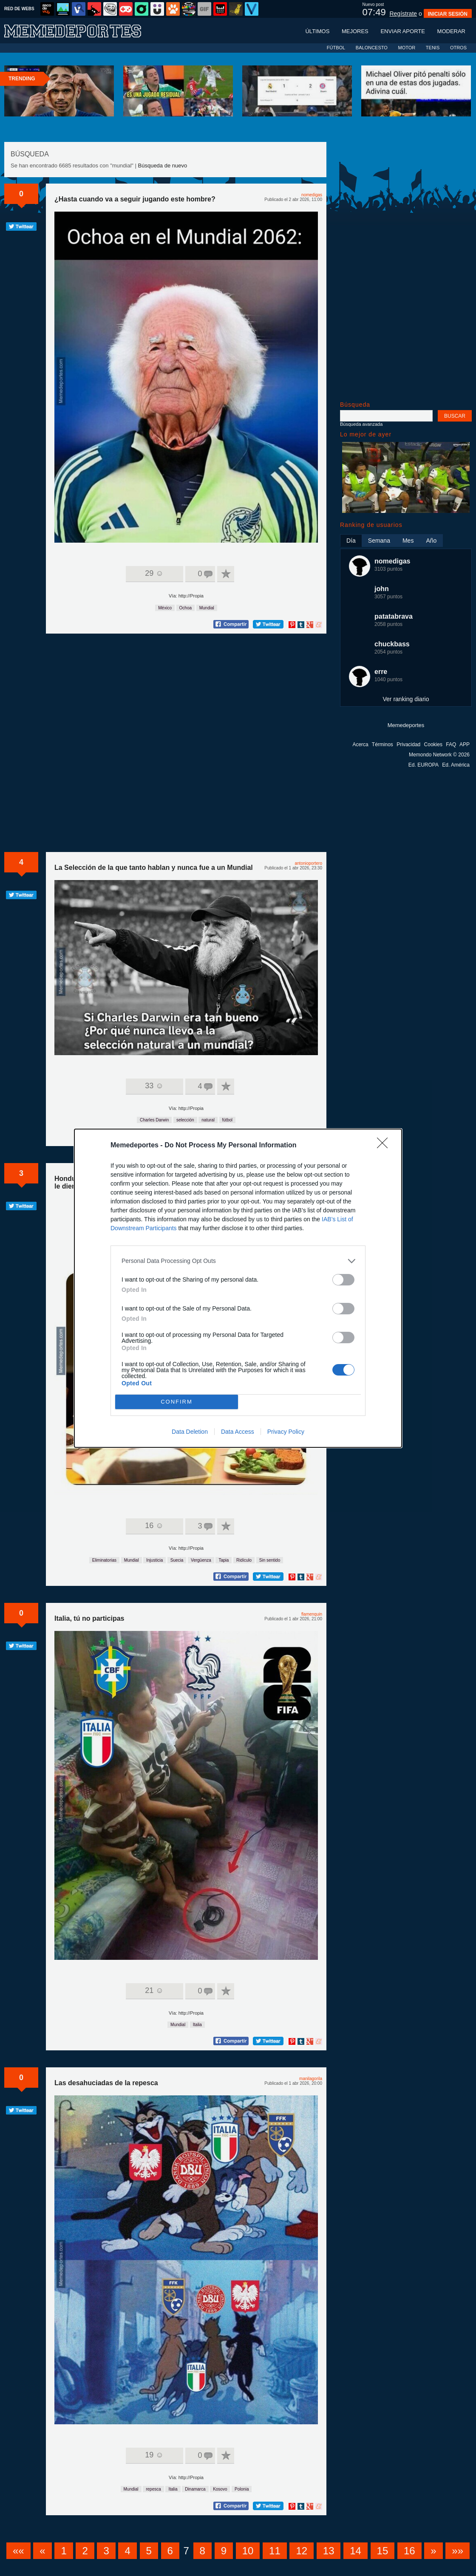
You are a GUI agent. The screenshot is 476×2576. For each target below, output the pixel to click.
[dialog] (238, 1288)
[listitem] (238, 1261)
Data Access (237, 1431)
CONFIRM (177, 1401)
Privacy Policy (285, 1431)
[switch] (343, 1279)
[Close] (385, 1146)
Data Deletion (190, 1431)
